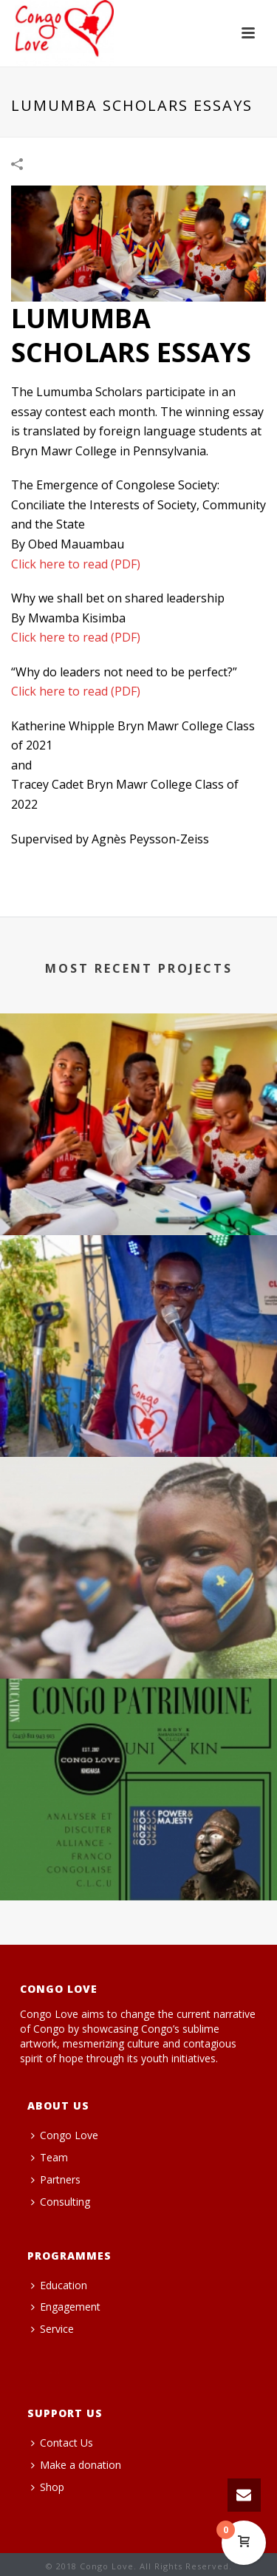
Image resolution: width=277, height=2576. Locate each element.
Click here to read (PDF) (75, 564)
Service (52, 2329)
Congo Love (64, 2135)
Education (59, 2285)
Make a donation (76, 2465)
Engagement (65, 2307)
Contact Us (62, 2443)
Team (49, 2157)
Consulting (60, 2202)
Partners (56, 2179)
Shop (47, 2487)
